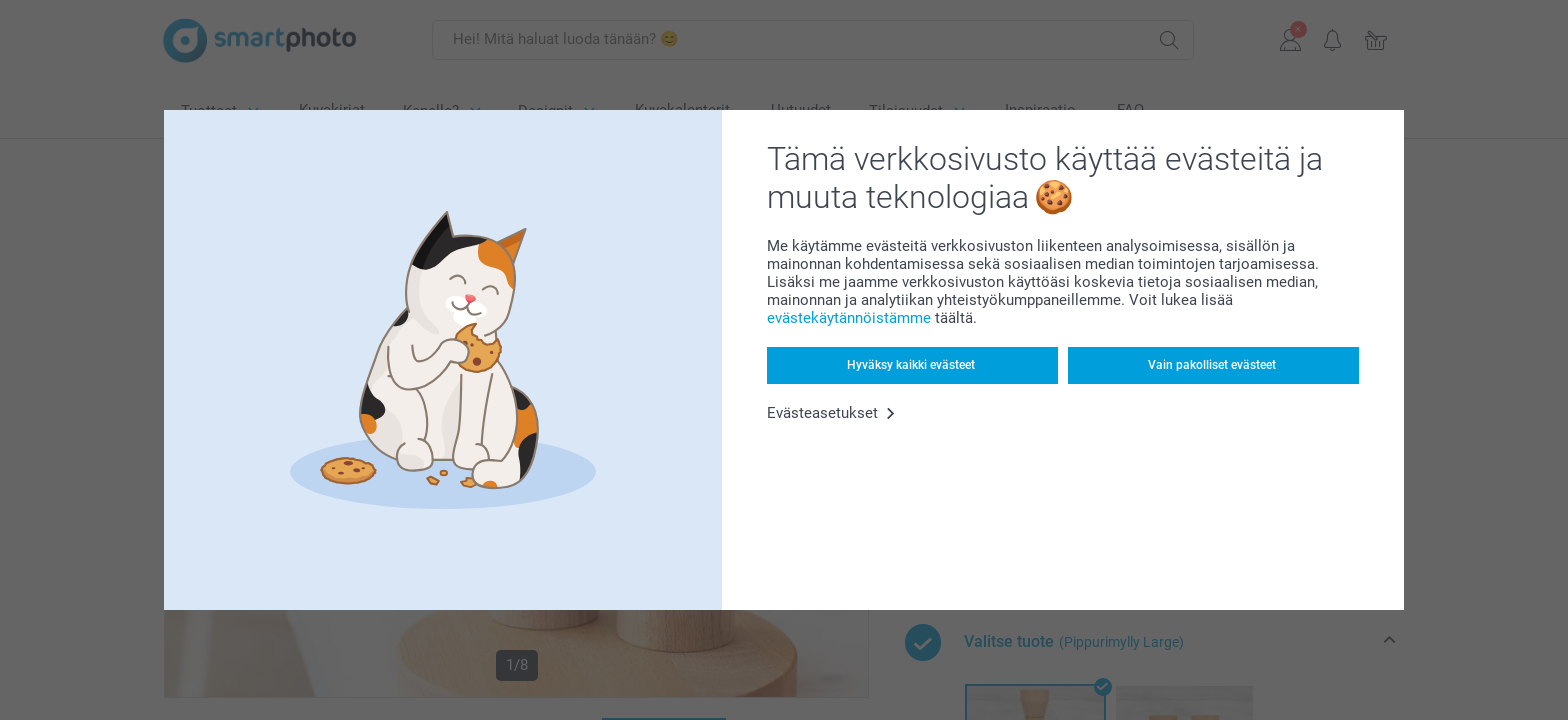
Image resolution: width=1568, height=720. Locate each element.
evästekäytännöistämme (849, 318)
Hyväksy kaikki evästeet (911, 365)
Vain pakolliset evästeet (1212, 365)
